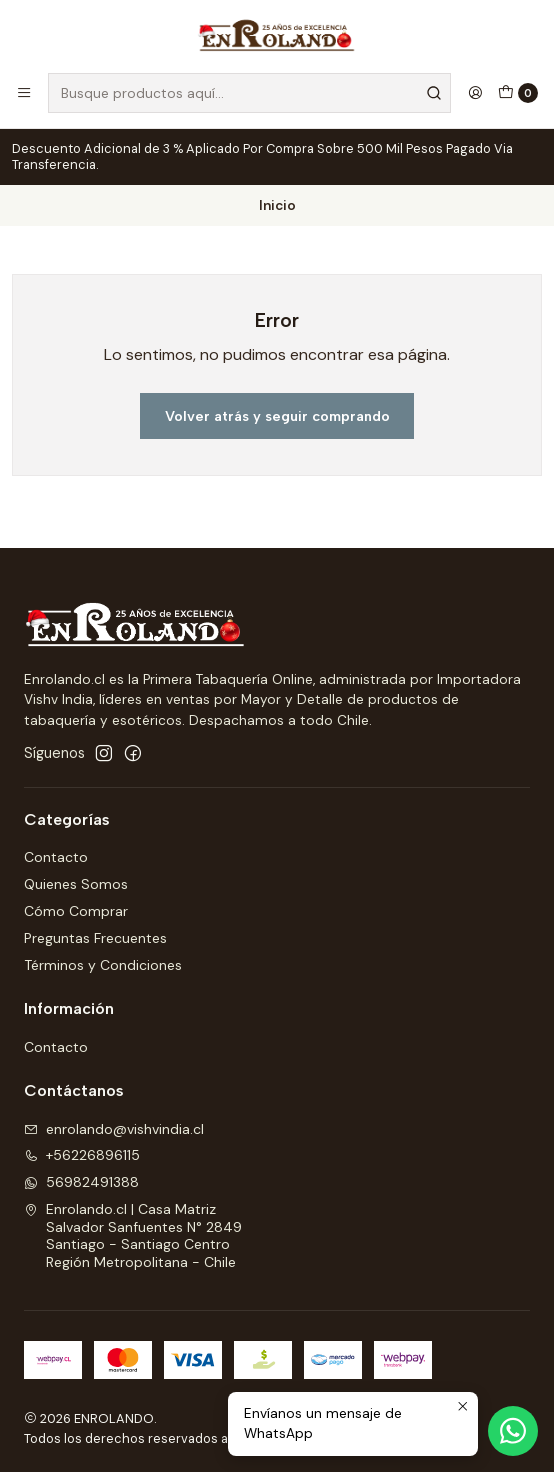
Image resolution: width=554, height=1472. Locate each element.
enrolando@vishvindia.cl (114, 1129)
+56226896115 (82, 1155)
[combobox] (249, 93)
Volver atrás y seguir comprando (277, 416)
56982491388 (81, 1182)
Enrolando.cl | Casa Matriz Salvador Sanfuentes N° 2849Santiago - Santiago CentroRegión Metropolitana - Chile (133, 1235)
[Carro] (518, 93)
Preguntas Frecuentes (95, 938)
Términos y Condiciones (103, 965)
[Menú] (24, 93)
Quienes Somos (76, 884)
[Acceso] (475, 93)
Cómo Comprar (76, 911)
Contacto (56, 857)
